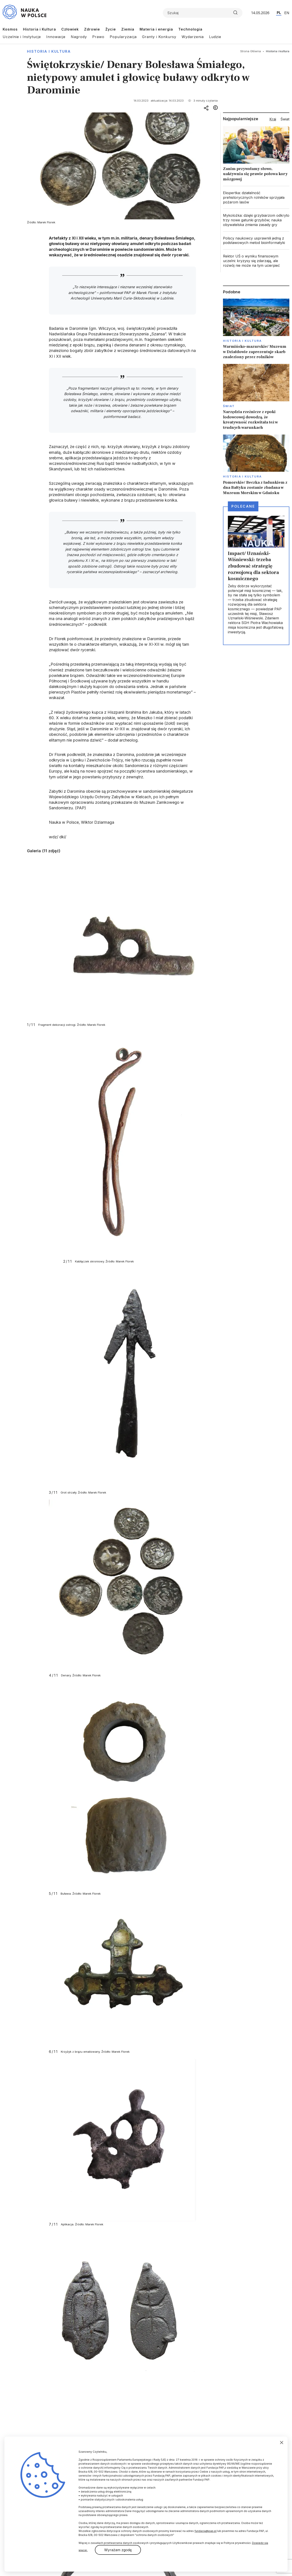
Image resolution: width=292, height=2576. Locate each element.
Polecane (243, 506)
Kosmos (10, 29)
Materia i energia (156, 29)
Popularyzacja (123, 37)
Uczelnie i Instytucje (22, 37)
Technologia (190, 29)
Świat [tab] (284, 119)
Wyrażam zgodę (118, 2550)
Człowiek (70, 29)
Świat (229, 406)
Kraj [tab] (272, 119)
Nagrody (79, 37)
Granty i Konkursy (159, 37)
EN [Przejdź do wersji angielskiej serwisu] (286, 13)
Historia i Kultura (39, 29)
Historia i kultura (49, 51)
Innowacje (55, 37)
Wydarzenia (193, 37)
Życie (110, 29)
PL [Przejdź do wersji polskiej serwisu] (279, 12)
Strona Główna (250, 51)
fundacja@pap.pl (205, 2531)
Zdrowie (92, 29)
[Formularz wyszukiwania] (202, 13)
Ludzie (215, 37)
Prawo (98, 37)
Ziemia (127, 29)
